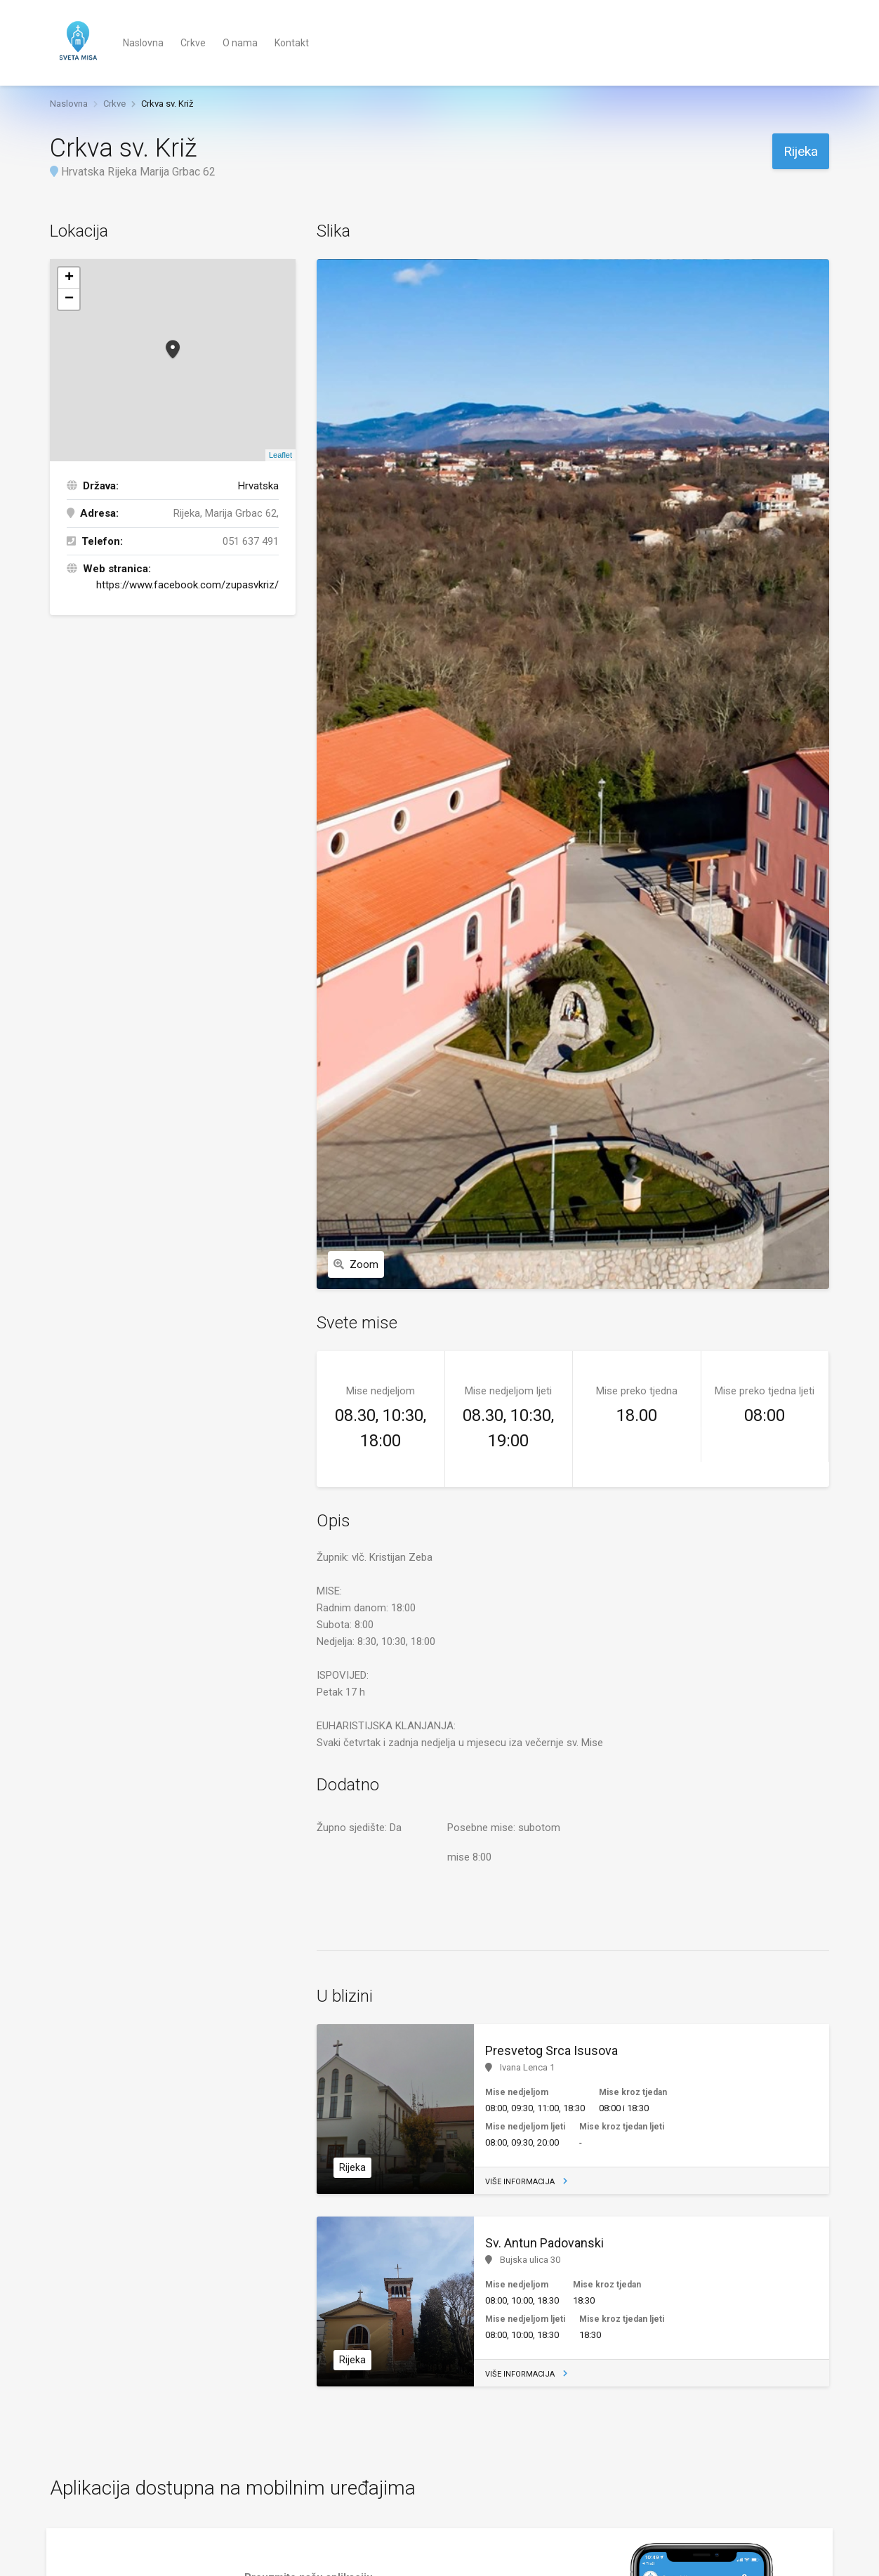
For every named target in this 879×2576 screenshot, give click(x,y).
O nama (240, 42)
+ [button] (69, 278)
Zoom (355, 1264)
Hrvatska (258, 486)
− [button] (69, 299)
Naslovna (143, 42)
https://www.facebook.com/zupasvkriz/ (187, 585)
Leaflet (280, 455)
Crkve (193, 42)
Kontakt (292, 42)
